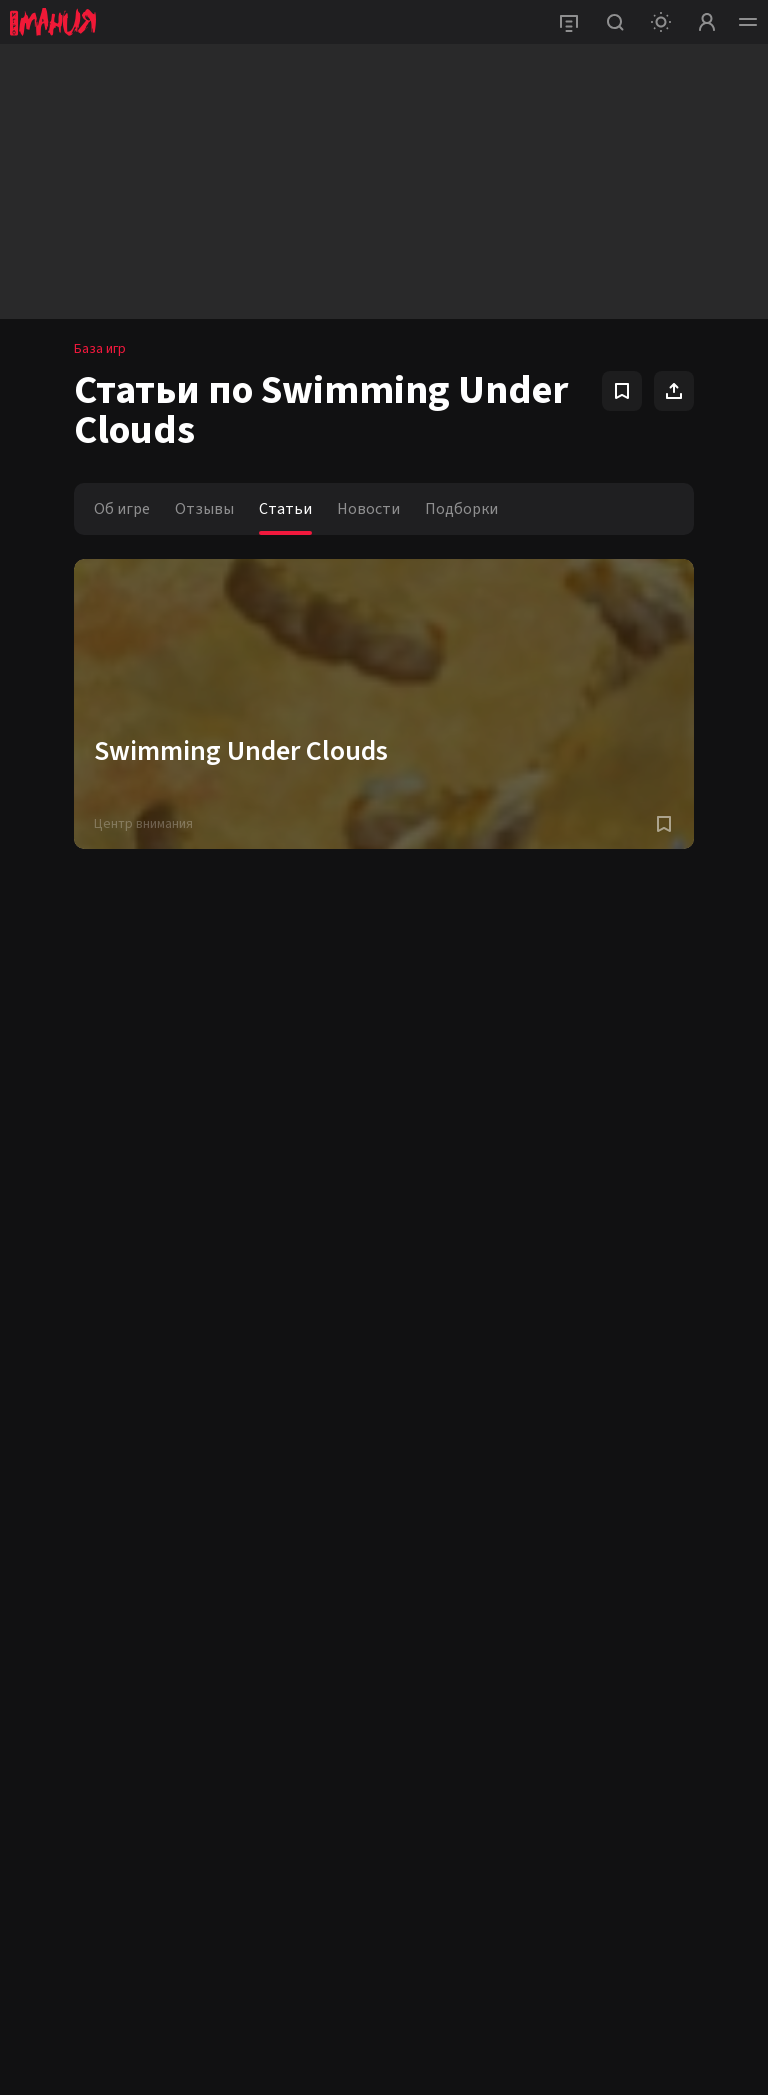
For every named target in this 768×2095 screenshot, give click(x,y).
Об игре (122, 509)
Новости (368, 509)
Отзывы (204, 509)
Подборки (461, 509)
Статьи (285, 509)
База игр (100, 349)
